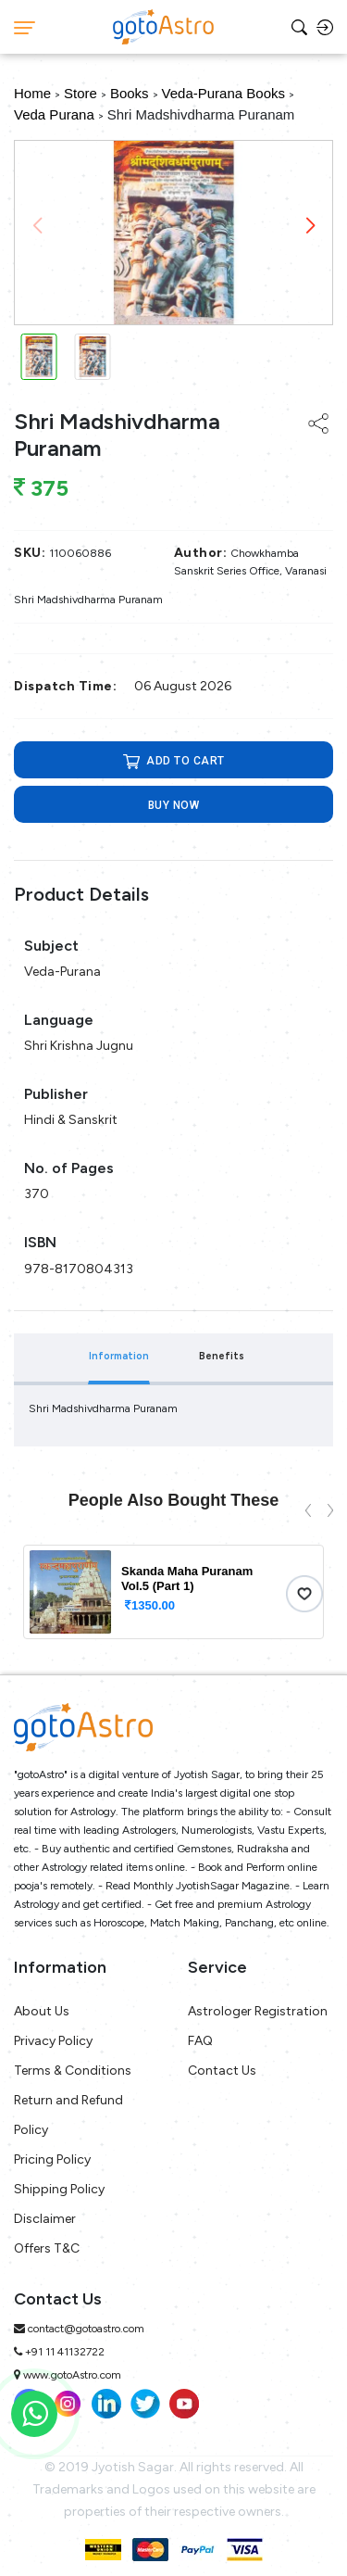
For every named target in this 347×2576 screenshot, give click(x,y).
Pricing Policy (52, 2159)
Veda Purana (54, 114)
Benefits (221, 1356)
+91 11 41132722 (65, 2351)
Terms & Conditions (72, 2070)
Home (32, 93)
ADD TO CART (174, 760)
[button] (310, 226)
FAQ (200, 2041)
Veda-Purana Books (223, 93)
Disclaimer (45, 2219)
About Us (41, 2011)
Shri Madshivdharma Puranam (201, 114)
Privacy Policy (53, 2041)
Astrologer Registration (258, 2011)
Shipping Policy (59, 2189)
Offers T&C (47, 2248)
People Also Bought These (173, 1500)
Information (119, 1356)
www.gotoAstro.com (72, 2374)
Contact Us (222, 2070)
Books (129, 93)
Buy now (174, 805)
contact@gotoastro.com (86, 2328)
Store (80, 93)
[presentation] (308, 1509)
